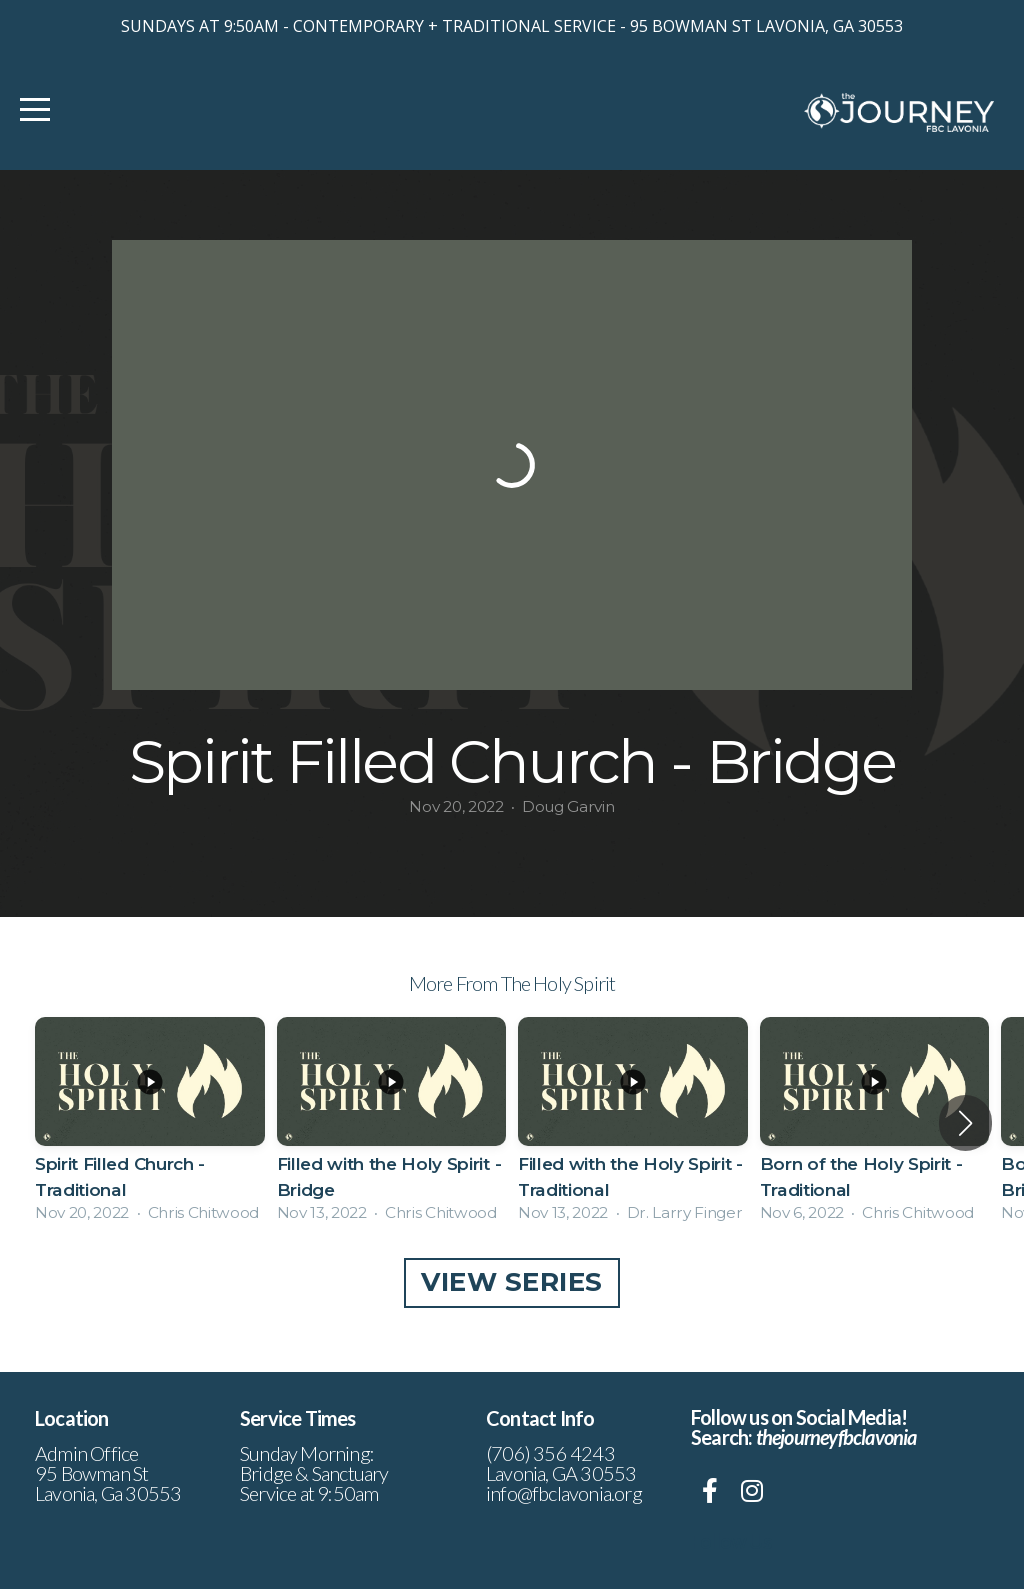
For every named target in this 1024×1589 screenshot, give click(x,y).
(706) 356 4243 (550, 1453)
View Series (512, 1282)
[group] (150, 1122)
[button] (965, 1123)
